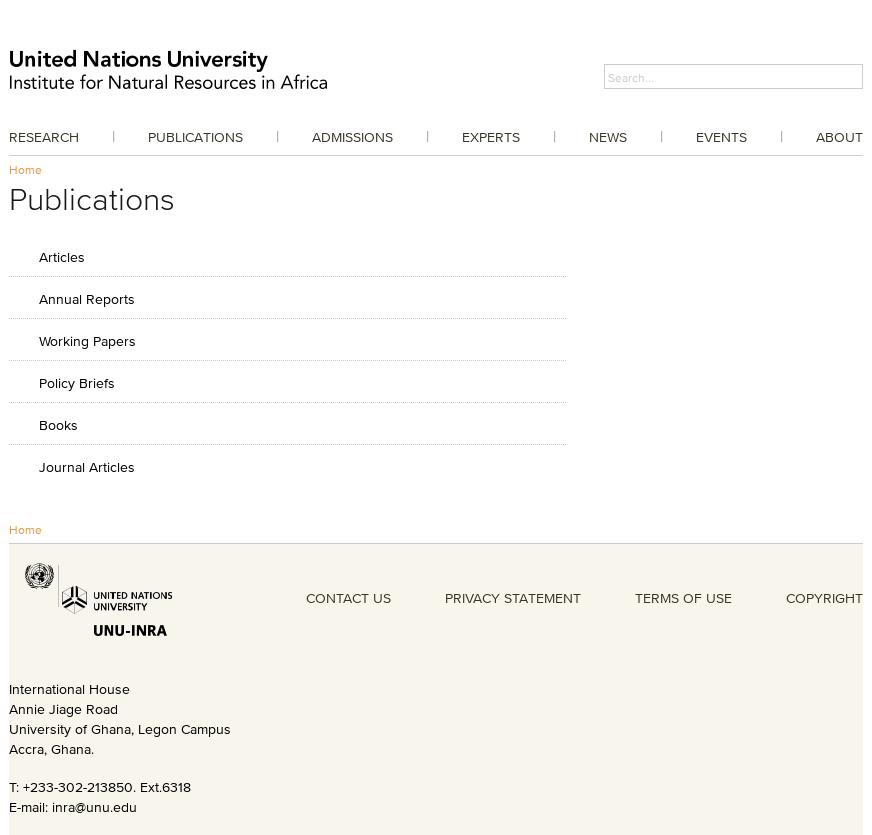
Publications (195, 137)
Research (44, 137)
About (839, 137)
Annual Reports (87, 298)
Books (58, 424)
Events (721, 137)
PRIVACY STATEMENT (513, 598)
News (608, 137)
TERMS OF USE (683, 598)
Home (25, 169)
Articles (62, 256)
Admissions (352, 137)
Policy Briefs (77, 382)
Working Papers (87, 340)
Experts (491, 137)
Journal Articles (87, 466)
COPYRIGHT (824, 598)
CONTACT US (348, 598)
